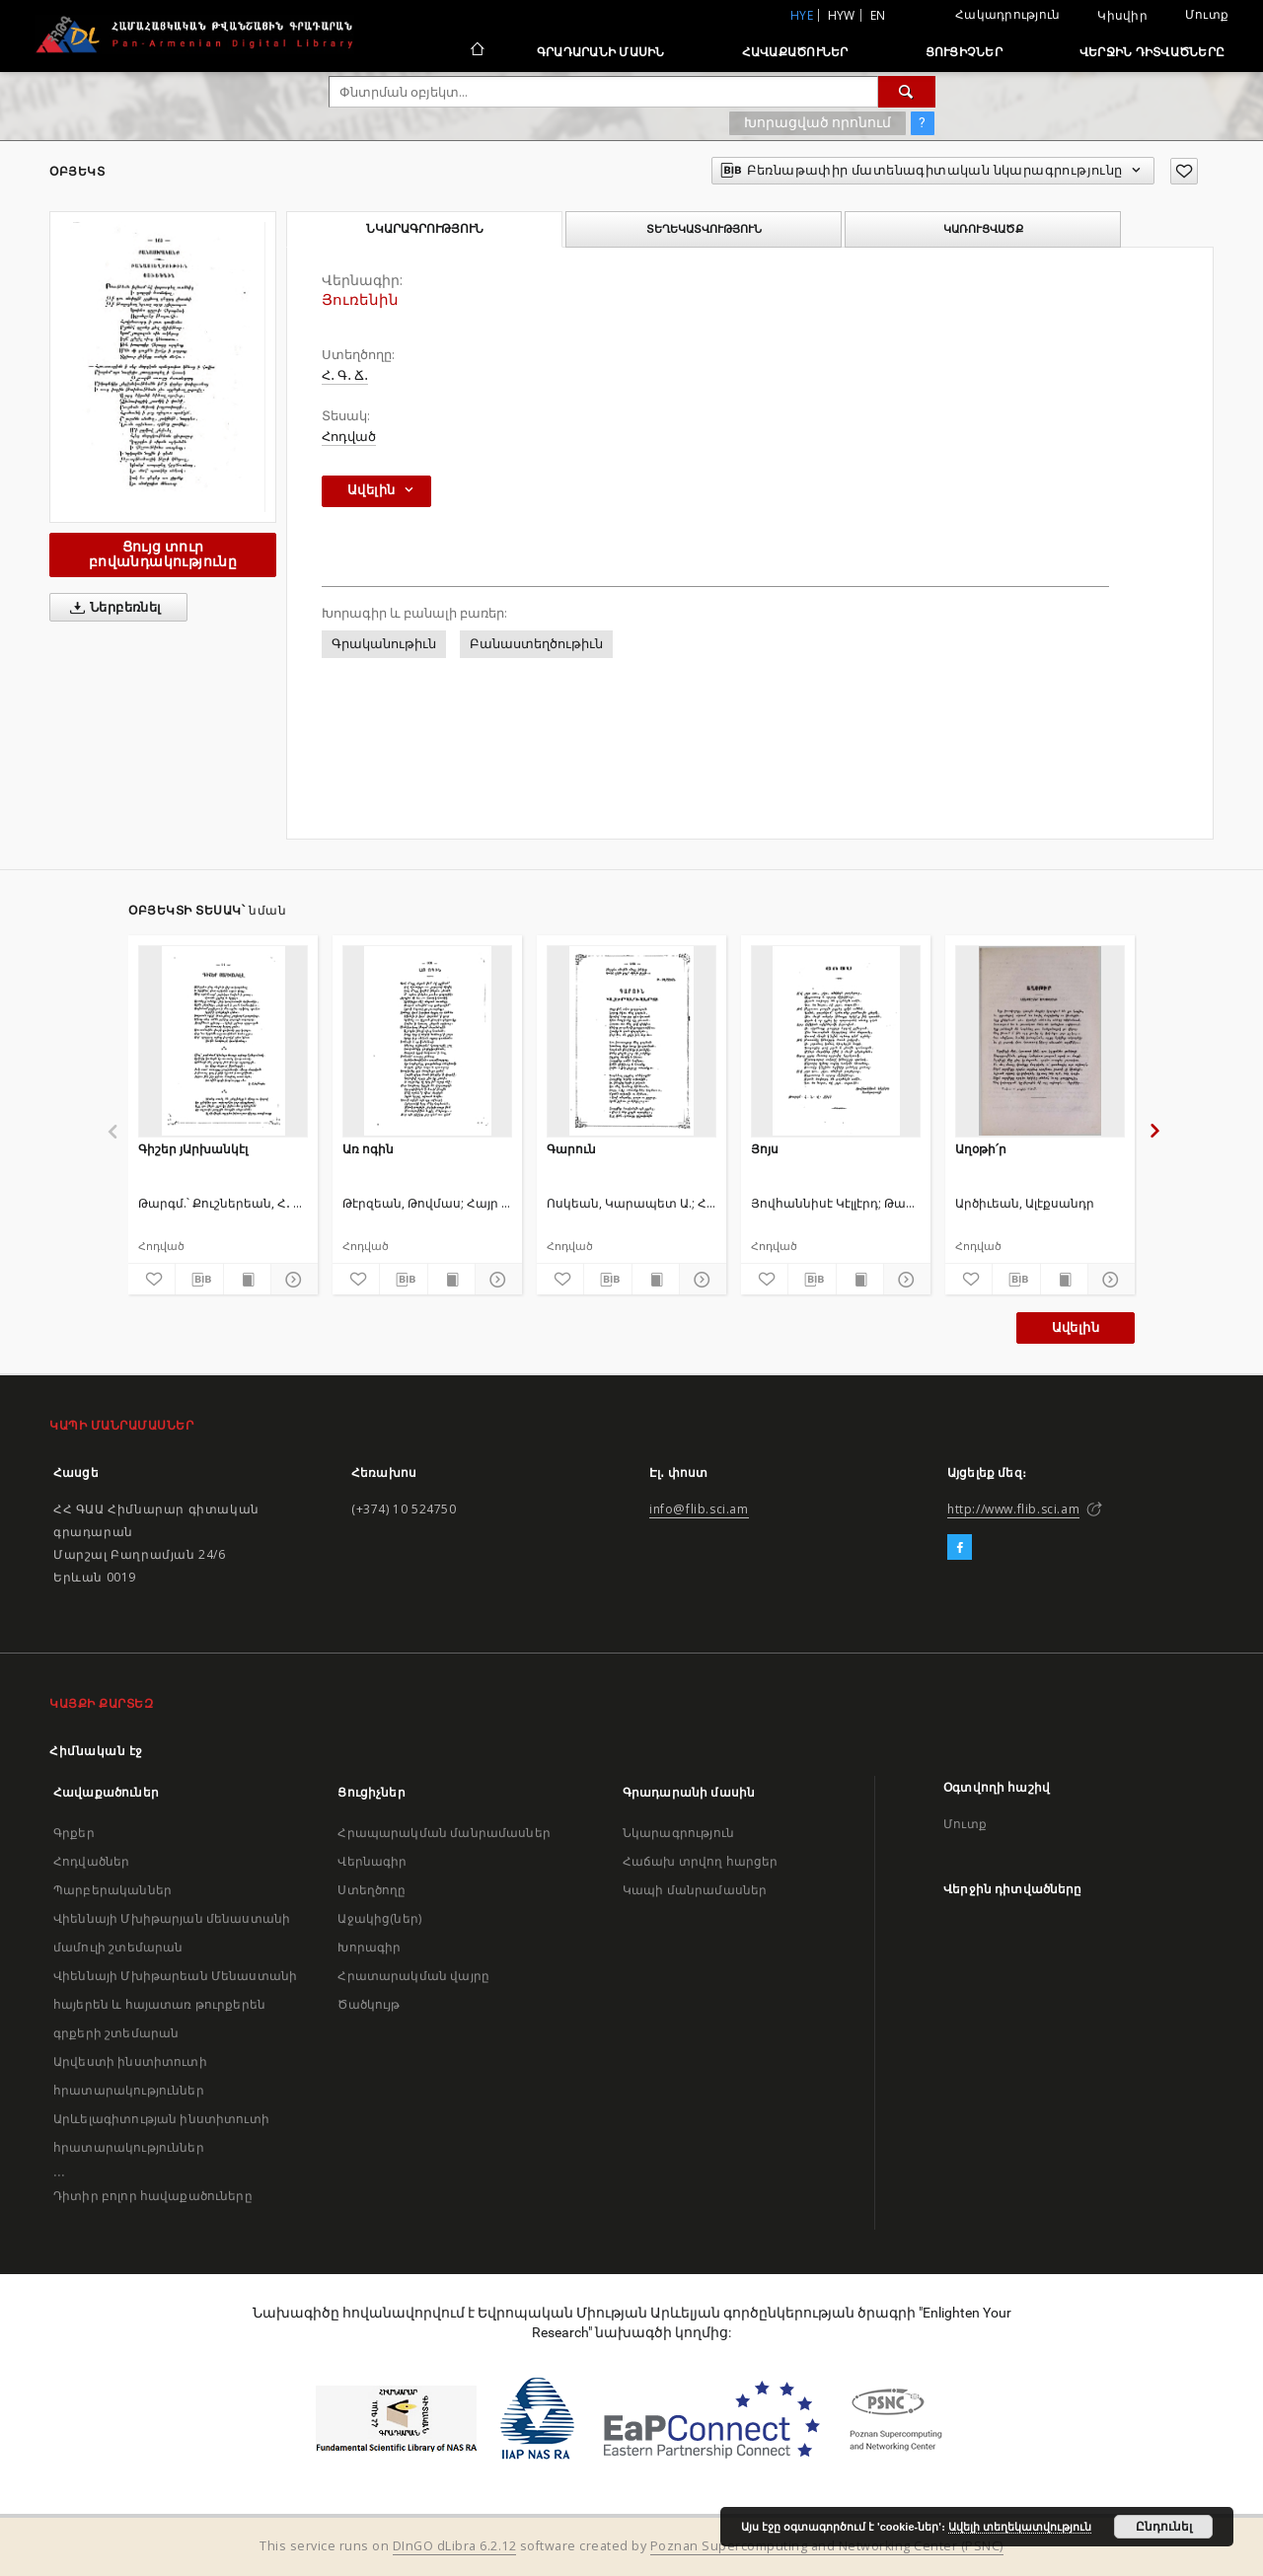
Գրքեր (74, 1832)
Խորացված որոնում (817, 122)
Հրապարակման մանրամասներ (443, 1832)
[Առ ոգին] (427, 1041)
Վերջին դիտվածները (1152, 51)
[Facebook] (959, 1548)
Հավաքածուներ (795, 51)
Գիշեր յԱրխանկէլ (193, 1149)
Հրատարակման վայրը (413, 1975)
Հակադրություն (1007, 14)
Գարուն (571, 1149)
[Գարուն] (631, 1041)
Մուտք (1206, 14)
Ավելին (1075, 1327)
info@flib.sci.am (699, 1509)
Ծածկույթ (368, 2004)
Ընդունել (1164, 2527)
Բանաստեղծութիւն (536, 643)
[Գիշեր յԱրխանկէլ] (223, 1041)
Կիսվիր (1122, 16)
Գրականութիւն (384, 643)
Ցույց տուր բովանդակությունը (163, 554)
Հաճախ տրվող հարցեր (701, 1861)
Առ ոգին (368, 1149)
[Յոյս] (836, 1041)
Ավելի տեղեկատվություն (1019, 2527)
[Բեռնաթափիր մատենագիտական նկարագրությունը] (199, 1279)
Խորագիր (369, 1947)
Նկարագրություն (678, 1832)
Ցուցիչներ (964, 51)
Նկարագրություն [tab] (424, 229)
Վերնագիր (372, 1861)
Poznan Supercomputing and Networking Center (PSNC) (826, 2546)
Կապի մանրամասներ (695, 1889)
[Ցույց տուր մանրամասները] (291, 1279)
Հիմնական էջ (96, 1750)
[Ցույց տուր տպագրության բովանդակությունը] (247, 1279)
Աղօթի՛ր (980, 1149)
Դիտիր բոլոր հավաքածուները (153, 2195)
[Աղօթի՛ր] (1040, 1041)
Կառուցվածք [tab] (983, 229)
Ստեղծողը (371, 1889)
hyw (841, 15)
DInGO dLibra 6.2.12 (455, 2546)
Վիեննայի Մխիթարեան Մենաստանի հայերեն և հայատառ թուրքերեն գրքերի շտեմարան (175, 2004)
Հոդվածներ (91, 1861)
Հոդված (349, 436)
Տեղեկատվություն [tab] (704, 229)
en (878, 15)
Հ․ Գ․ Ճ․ (345, 375)
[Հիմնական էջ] (476, 51)
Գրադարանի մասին (601, 51)
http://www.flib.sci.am (1013, 1509)
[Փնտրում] (906, 92)
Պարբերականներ (112, 1889)
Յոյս (765, 1149)
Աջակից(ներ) (379, 1918)
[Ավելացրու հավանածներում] (1184, 171)
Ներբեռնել (112, 608)
